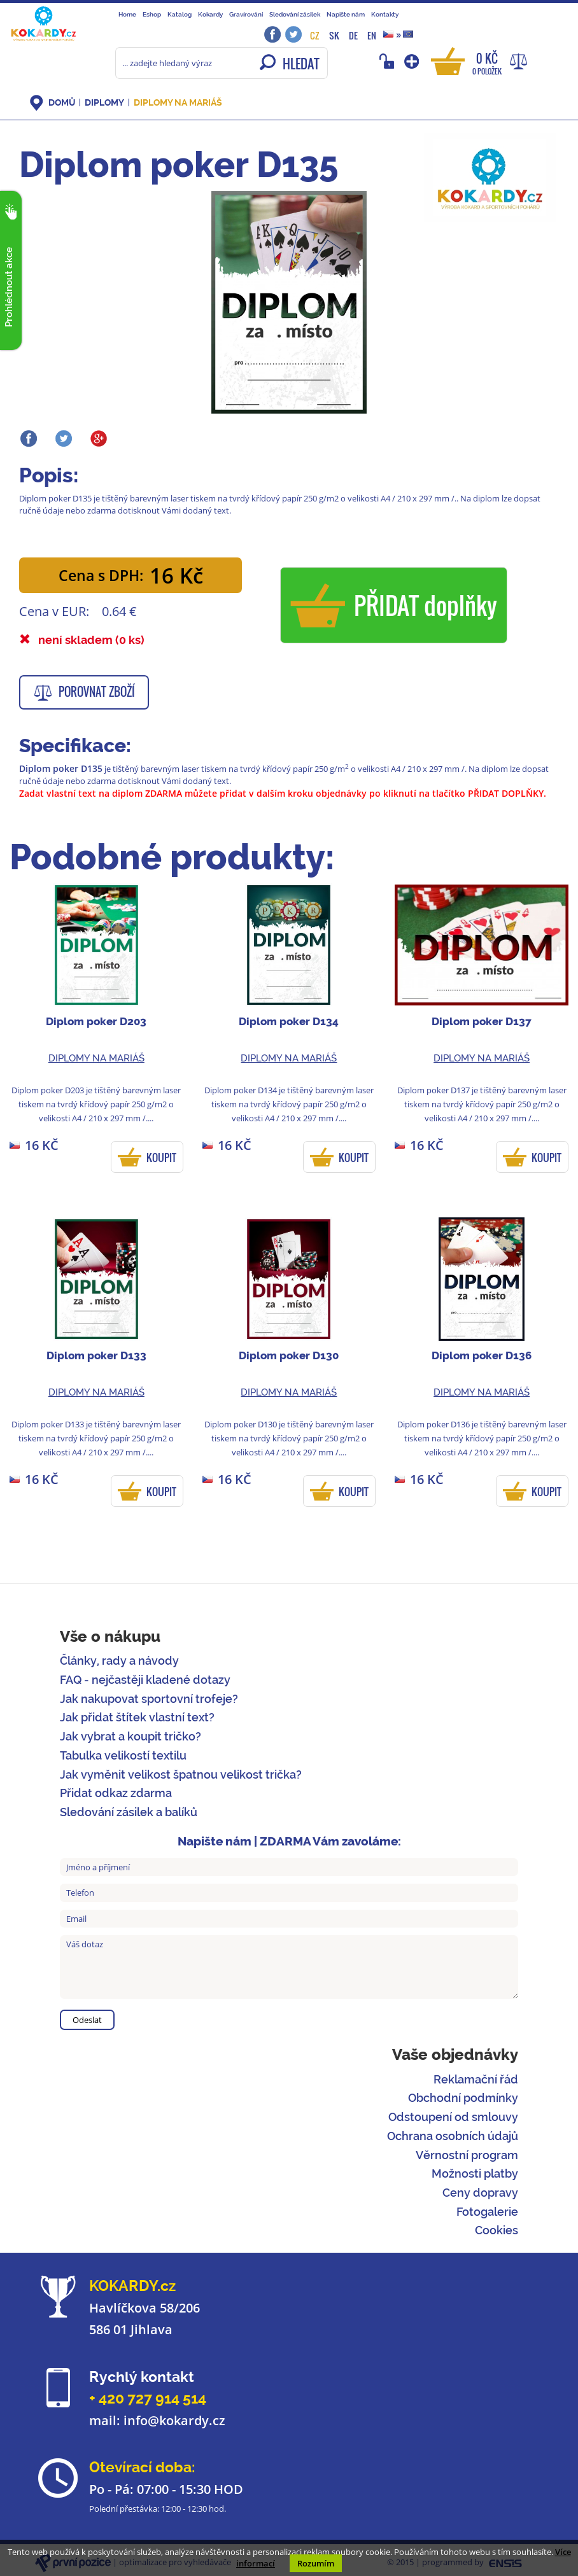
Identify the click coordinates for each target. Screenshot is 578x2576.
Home (127, 14)
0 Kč (487, 62)
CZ (315, 35)
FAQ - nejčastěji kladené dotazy (145, 1679)
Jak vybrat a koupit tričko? (130, 1736)
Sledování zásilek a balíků (128, 1812)
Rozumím (315, 2563)
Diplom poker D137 (482, 1021)
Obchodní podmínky (463, 2097)
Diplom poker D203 (96, 1021)
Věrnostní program (467, 2155)
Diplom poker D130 (289, 1355)
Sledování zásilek (294, 14)
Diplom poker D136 (482, 1355)
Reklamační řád (475, 2079)
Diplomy (104, 102)
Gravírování (246, 14)
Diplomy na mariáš (178, 102)
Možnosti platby (475, 2173)
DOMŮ (61, 102)
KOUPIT (161, 1157)
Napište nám (346, 14)
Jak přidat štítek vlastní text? (137, 1717)
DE (353, 35)
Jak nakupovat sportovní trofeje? (149, 1698)
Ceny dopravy (480, 2192)
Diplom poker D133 (96, 1355)
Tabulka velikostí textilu (123, 1755)
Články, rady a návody (119, 1660)
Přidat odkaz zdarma (116, 1793)
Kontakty (384, 14)
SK (334, 35)
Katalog (179, 14)
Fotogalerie (487, 2211)
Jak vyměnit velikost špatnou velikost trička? (181, 1774)
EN (371, 35)
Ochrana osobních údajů (452, 2136)
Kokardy (210, 14)
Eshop (152, 14)
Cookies (496, 2230)
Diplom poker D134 (289, 1021)
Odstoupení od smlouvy (453, 2117)
